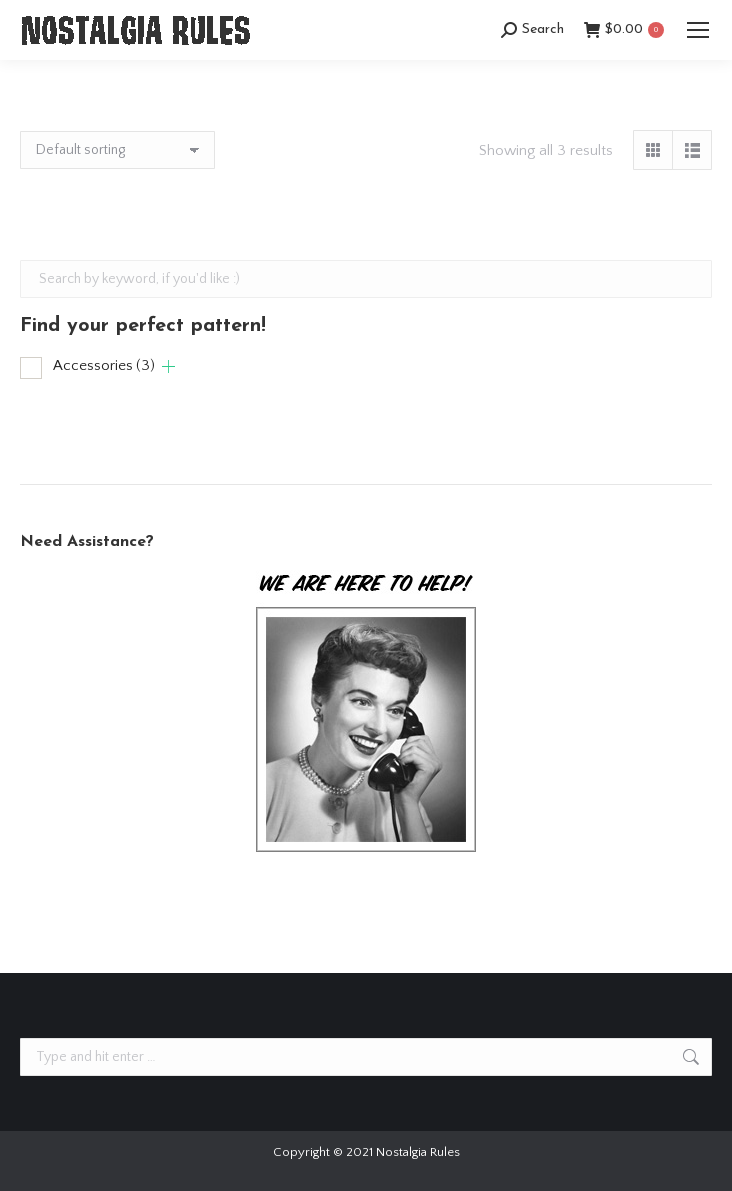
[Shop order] (117, 150)
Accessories (104, 365)
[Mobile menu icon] (698, 30)
